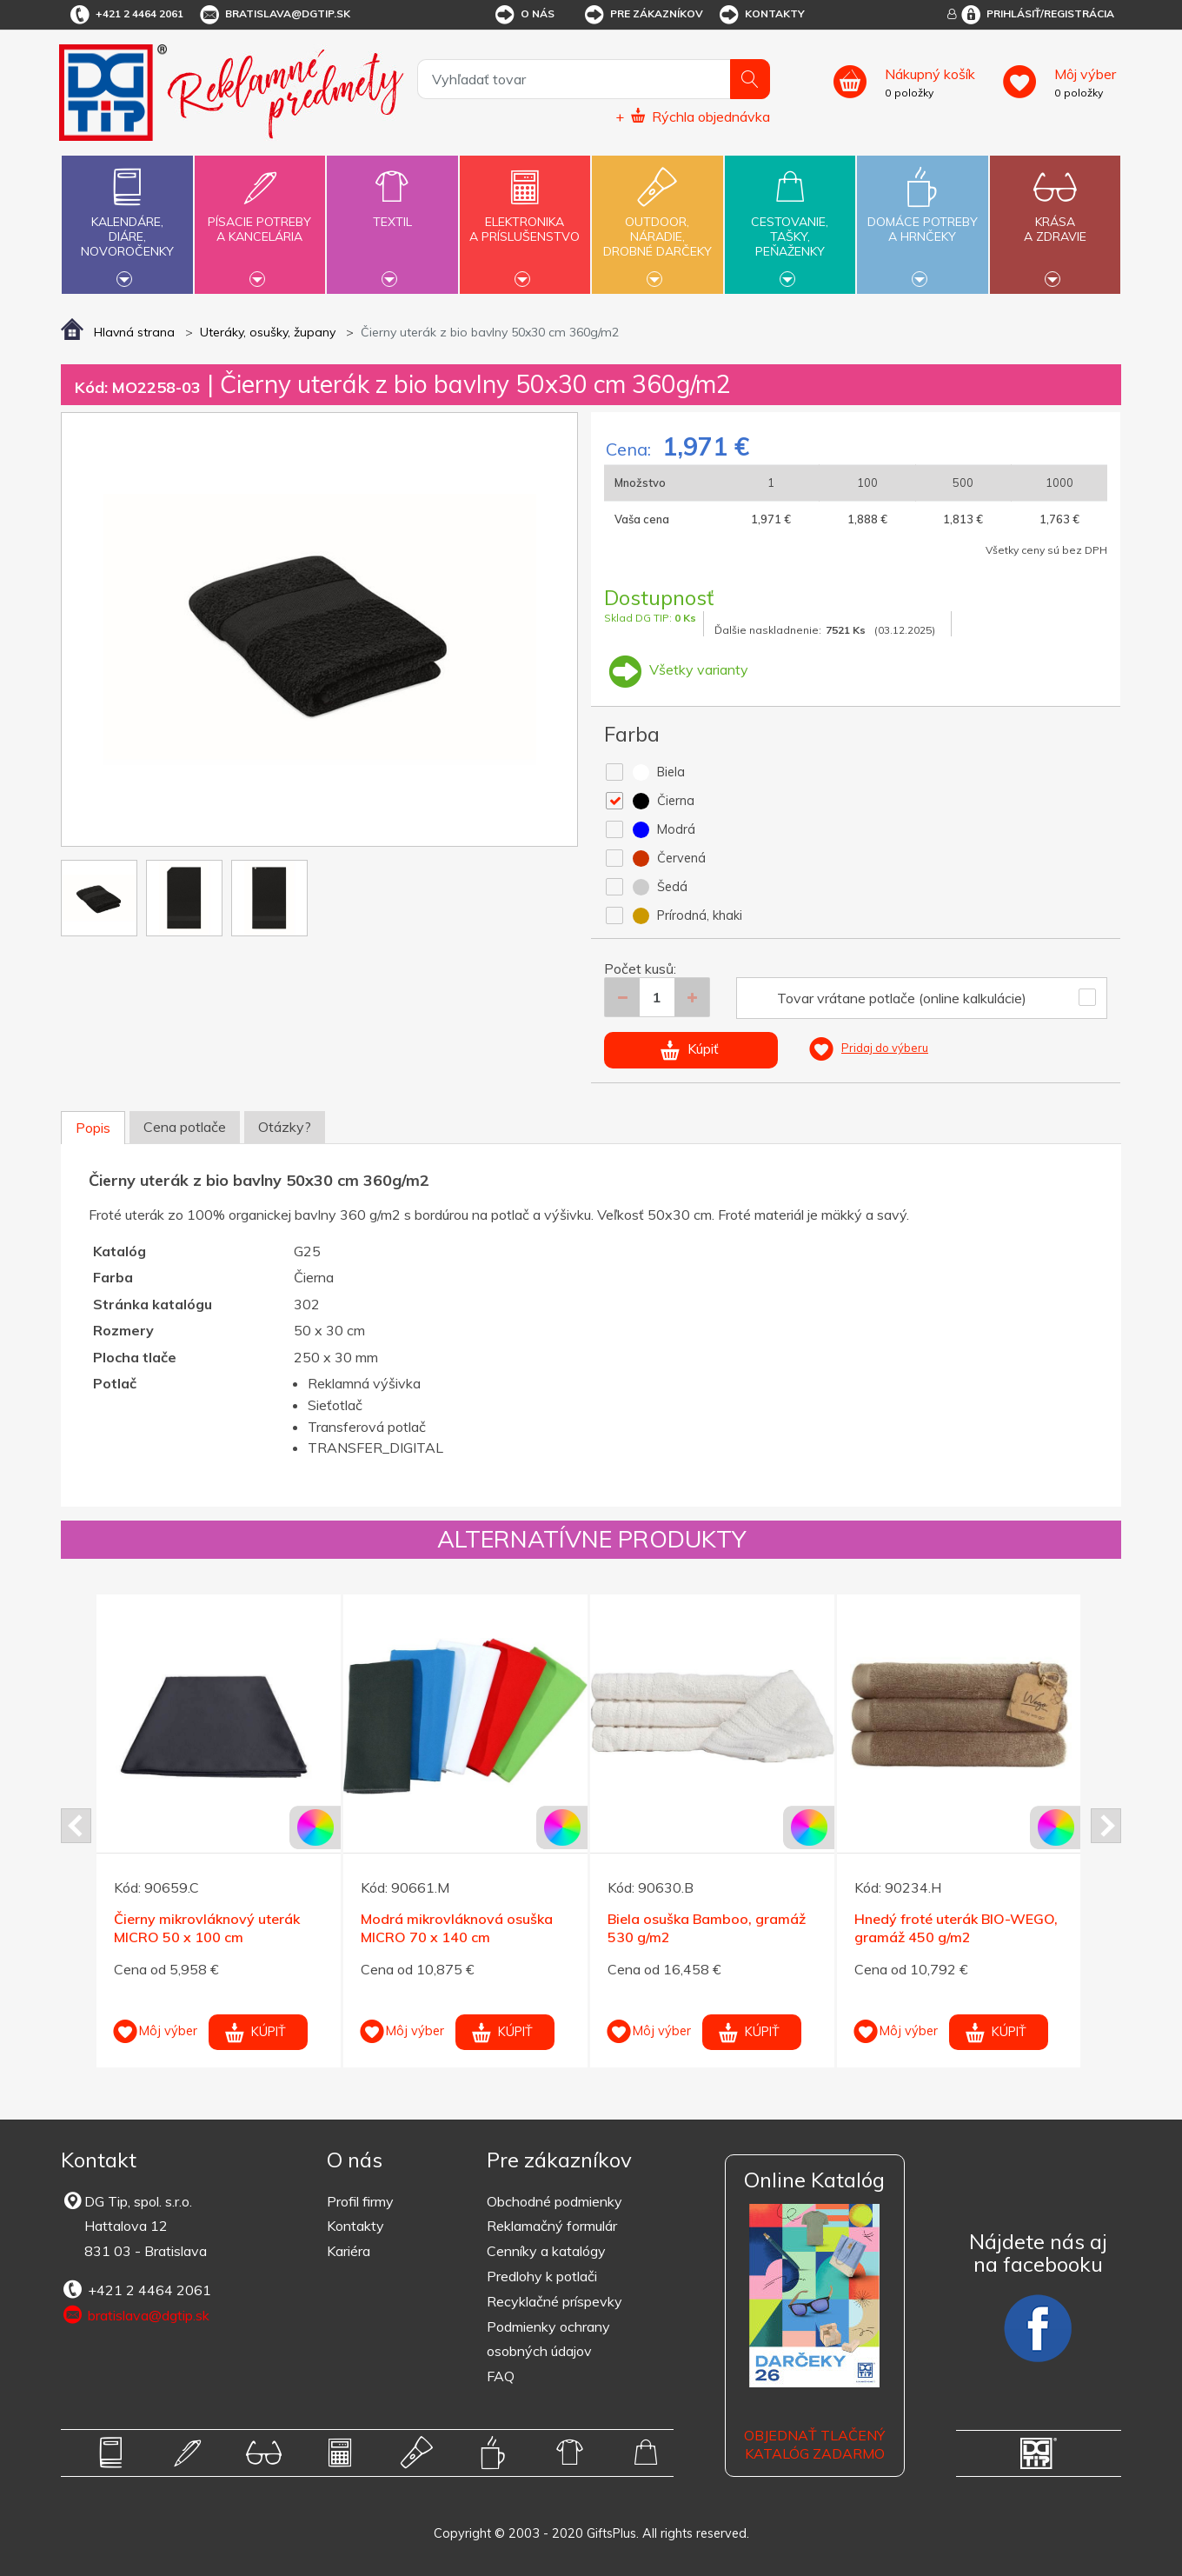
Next (1106, 1825)
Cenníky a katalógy (546, 2251)
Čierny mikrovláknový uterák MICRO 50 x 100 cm (207, 1928)
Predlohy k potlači (542, 2276)
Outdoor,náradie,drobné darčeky (657, 222)
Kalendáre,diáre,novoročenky (126, 222)
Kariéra (348, 2251)
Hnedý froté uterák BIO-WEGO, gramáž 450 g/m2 (956, 1928)
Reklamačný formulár (552, 2225)
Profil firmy (360, 2201)
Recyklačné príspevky (554, 2301)
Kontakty (761, 15)
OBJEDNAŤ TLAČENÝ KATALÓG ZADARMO (814, 2444)
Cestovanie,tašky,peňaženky (790, 222)
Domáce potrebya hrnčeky (922, 219)
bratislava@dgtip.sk (273, 15)
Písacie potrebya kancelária (259, 219)
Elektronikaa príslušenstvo (524, 219)
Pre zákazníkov (642, 15)
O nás (523, 15)
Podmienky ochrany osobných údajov (548, 2339)
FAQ (501, 2376)
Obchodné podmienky (554, 2201)
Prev (76, 1825)
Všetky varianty (676, 669)
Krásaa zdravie (1055, 219)
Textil (391, 211)
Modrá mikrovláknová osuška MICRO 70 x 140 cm (457, 1928)
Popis (93, 1127)
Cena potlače (184, 1126)
